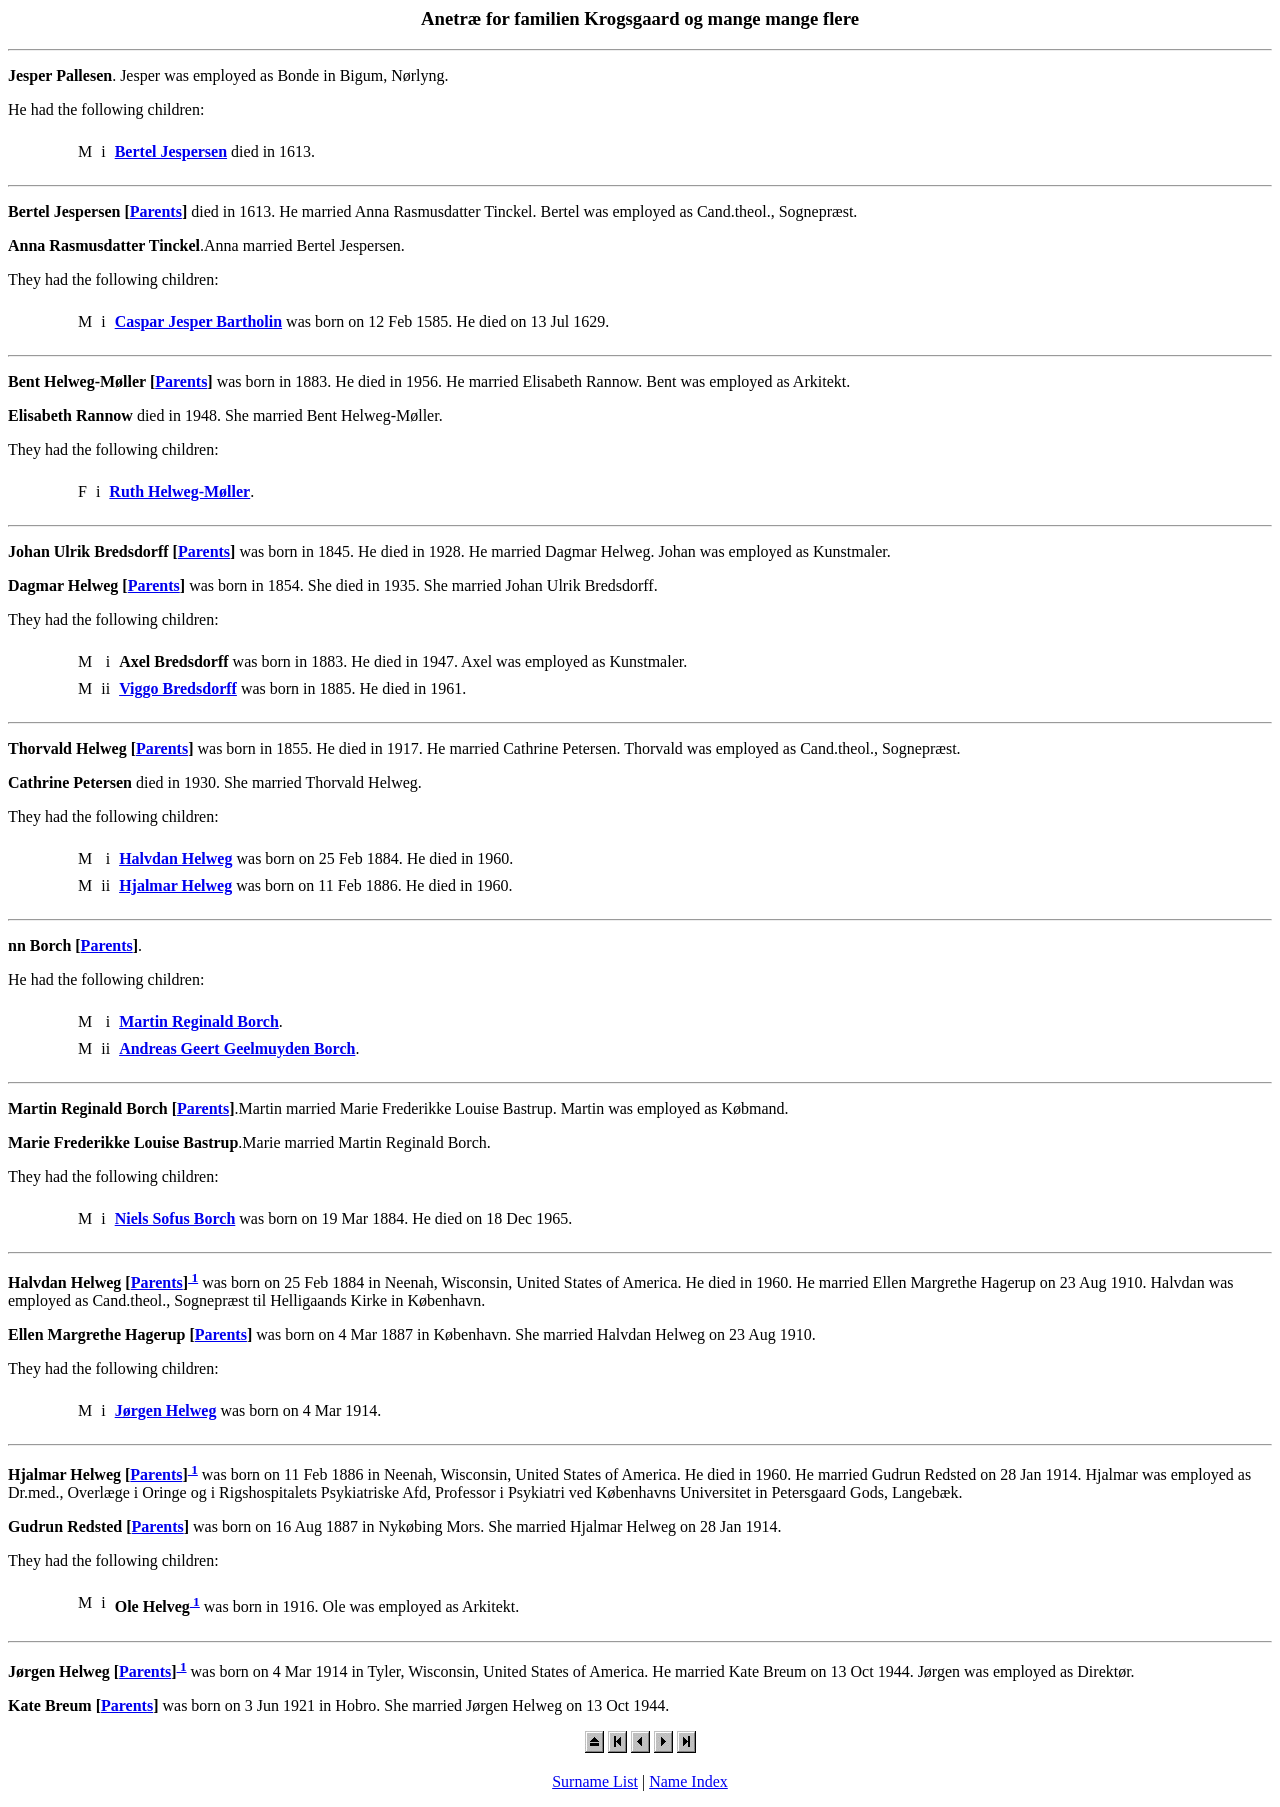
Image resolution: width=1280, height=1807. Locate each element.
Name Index (688, 1781)
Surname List (595, 1781)
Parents (156, 211)
